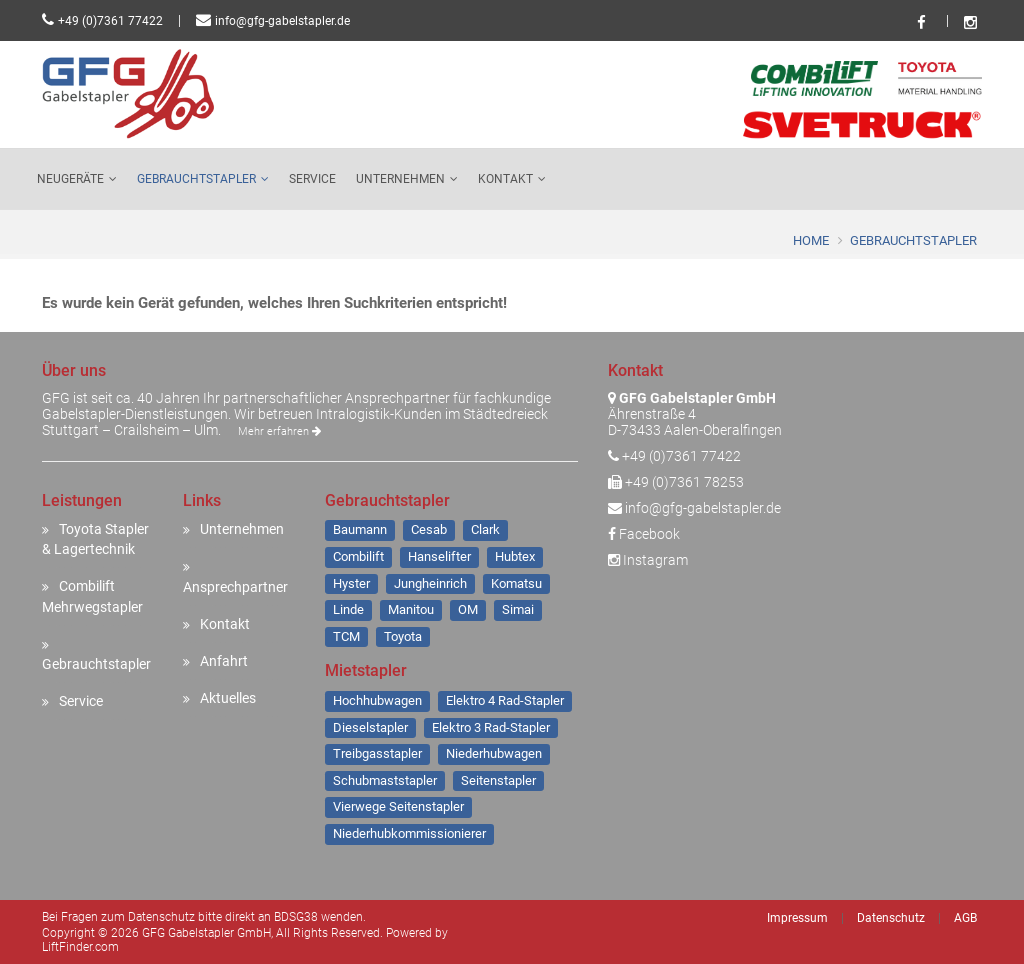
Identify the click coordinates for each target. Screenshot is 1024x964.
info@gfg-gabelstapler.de (282, 21)
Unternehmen (400, 179)
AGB (965, 918)
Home (811, 240)
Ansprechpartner (235, 587)
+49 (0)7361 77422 (110, 21)
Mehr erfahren (279, 431)
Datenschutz (891, 918)
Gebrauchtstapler (196, 179)
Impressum (797, 918)
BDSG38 (296, 917)
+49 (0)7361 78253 (684, 482)
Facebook (644, 534)
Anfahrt (224, 661)
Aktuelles (228, 698)
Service (312, 179)
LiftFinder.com (80, 947)
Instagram (648, 560)
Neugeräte (70, 179)
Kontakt (505, 179)
